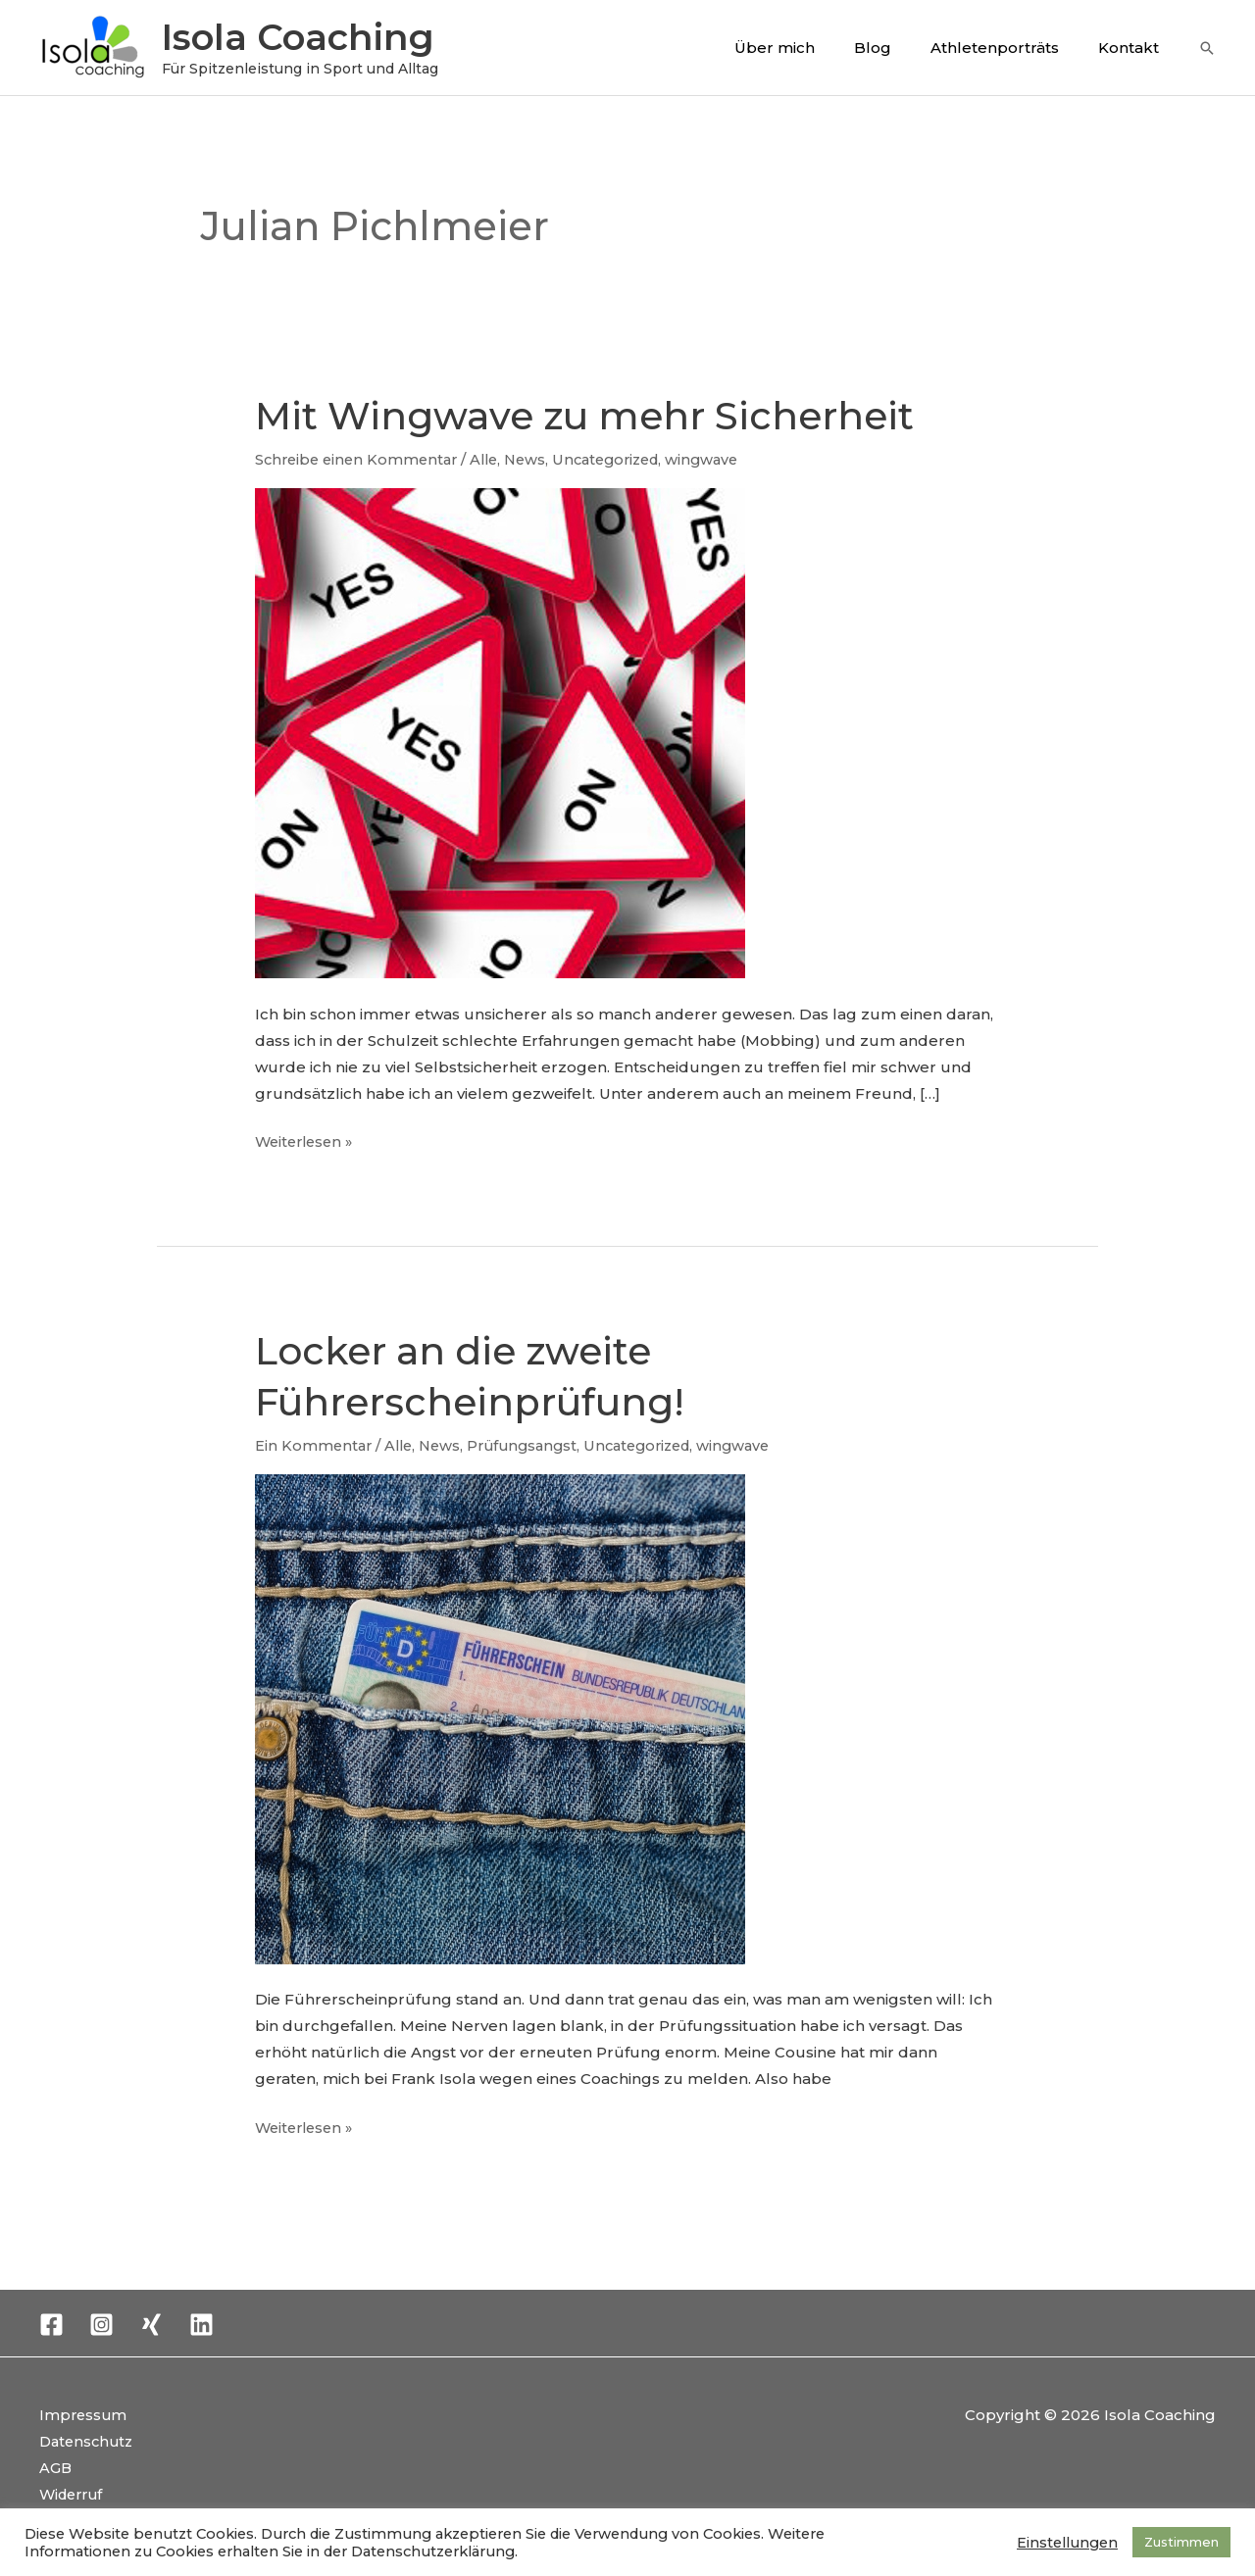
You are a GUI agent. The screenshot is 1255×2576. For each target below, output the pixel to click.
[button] (1207, 48)
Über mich (809, 47)
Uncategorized (623, 459)
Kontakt (1133, 47)
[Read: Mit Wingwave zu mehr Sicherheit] (500, 731)
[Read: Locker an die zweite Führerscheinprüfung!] (500, 1717)
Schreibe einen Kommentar (360, 459)
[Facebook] (51, 2322)
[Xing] (151, 2322)
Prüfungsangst (532, 1444)
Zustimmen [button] (1181, 2542)
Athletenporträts (1009, 47)
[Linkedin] (201, 2322)
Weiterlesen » (307, 1139)
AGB (56, 2465)
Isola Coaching (298, 37)
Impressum (84, 2412)
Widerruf (74, 2492)
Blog (897, 47)
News (537, 459)
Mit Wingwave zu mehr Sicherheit (593, 415)
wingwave (725, 459)
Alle (493, 459)
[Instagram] (101, 2322)
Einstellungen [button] (1067, 2542)
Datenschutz (88, 2439)
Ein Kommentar (315, 1444)
